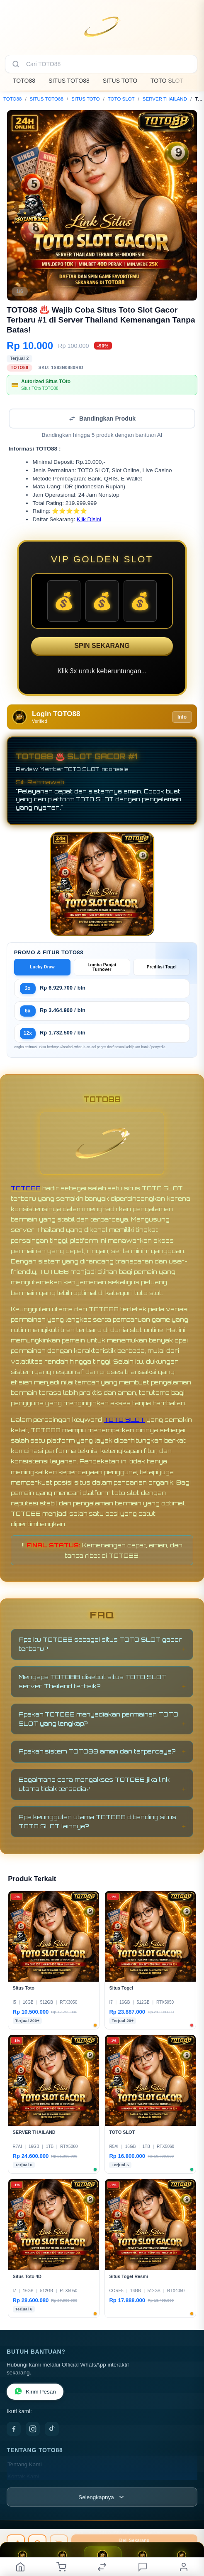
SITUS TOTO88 (69, 80)
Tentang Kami (24, 2464)
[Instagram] (33, 2429)
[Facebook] (14, 2429)
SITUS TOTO (120, 80)
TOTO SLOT (167, 80)
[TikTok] (52, 2429)
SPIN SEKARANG (101, 645)
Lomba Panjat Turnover (102, 967)
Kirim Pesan (35, 2391)
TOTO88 (24, 80)
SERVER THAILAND (165, 98)
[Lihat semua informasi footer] (102, 2497)
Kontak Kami (23, 2476)
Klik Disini (89, 519)
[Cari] (15, 64)
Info (182, 717)
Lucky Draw (42, 967)
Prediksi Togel (162, 967)
